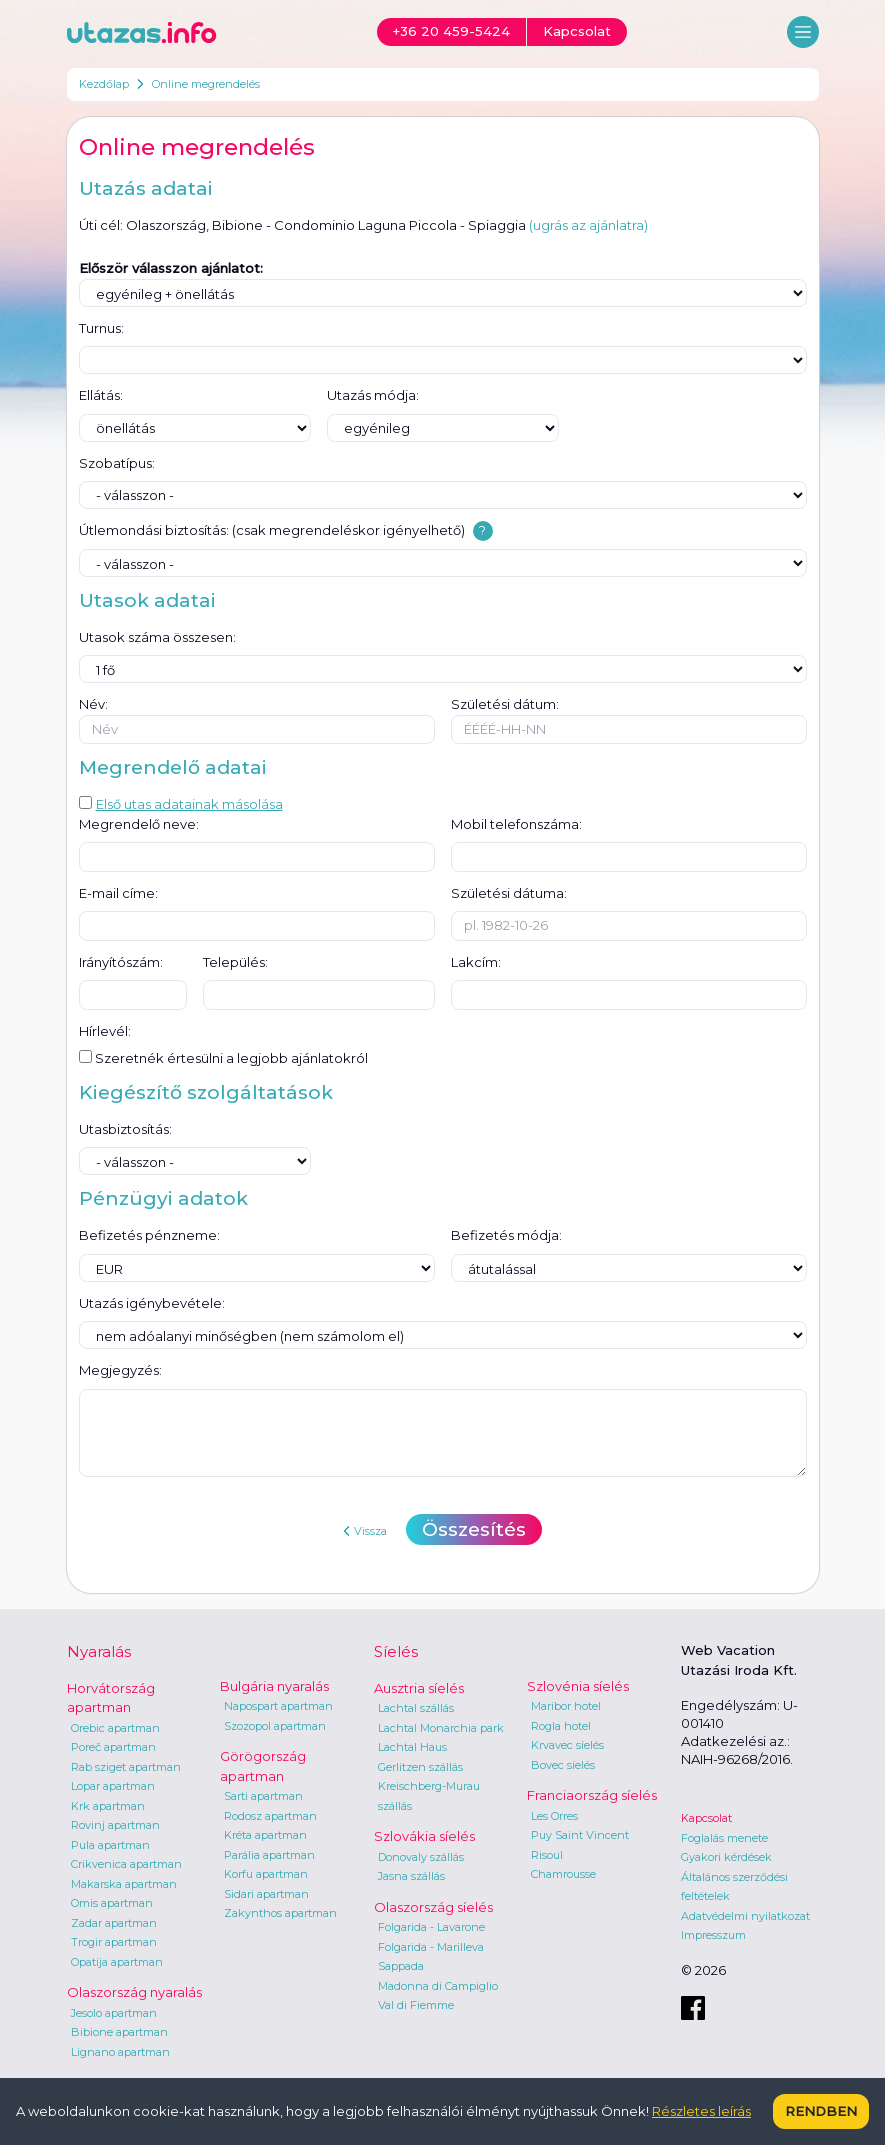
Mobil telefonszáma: (516, 824)
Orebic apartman (115, 1728)
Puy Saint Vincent (580, 1835)
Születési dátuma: (509, 893)
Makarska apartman (124, 1884)
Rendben (821, 2111)
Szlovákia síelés (424, 1836)
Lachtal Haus (412, 1747)
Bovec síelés (563, 1765)
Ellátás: (101, 395)
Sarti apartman (263, 1796)
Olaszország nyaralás (134, 1992)
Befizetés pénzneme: (149, 1235)
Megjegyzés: (120, 1370)
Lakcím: (476, 962)
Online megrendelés (206, 84)
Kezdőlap (104, 84)
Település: (235, 962)
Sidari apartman (266, 1894)
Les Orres (554, 1816)
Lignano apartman (120, 2052)
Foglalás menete (724, 1838)
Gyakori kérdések (726, 1857)
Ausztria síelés (419, 1688)
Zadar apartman (114, 1923)
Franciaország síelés (592, 1795)
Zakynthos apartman (280, 1913)
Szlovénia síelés (578, 1686)
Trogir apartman (114, 1942)
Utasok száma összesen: (157, 637)
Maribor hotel (566, 1706)
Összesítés (474, 1529)
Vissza (365, 1531)
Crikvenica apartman (126, 1864)
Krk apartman (108, 1806)
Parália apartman (269, 1855)
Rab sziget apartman (126, 1767)
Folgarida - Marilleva (431, 1947)
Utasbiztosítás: (125, 1129)
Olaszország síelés (433, 1907)
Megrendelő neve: (139, 824)
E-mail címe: (118, 893)
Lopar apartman (113, 1786)
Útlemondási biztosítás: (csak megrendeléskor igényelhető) (272, 530)
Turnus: (101, 328)
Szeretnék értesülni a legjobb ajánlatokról (223, 1058)
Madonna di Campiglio (438, 1986)
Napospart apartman (278, 1706)
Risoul (547, 1855)
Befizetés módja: (506, 1235)
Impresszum (713, 1935)
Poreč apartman (113, 1747)
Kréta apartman (265, 1835)
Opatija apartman (117, 1962)
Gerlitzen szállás (420, 1767)
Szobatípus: (117, 463)
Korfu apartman (266, 1874)
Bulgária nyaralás (274, 1686)
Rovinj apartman (115, 1825)
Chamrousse (563, 1874)
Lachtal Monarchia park (441, 1728)
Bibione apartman (119, 2032)
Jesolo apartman (114, 2013)
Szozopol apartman (275, 1726)
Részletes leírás (701, 2111)
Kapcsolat (706, 1818)
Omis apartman (112, 1903)
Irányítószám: (121, 962)
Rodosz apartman (270, 1816)
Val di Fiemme (416, 2005)
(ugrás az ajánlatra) (588, 225)
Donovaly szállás (421, 1857)
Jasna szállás (411, 1876)
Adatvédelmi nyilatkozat (745, 1916)
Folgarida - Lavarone (431, 1927)
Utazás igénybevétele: (152, 1303)
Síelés (396, 1651)
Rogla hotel (561, 1726)
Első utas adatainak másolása (181, 804)
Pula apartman (110, 1845)
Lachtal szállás (416, 1708)
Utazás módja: (373, 395)
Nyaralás (99, 1651)
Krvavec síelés (567, 1745)
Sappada (401, 1966)
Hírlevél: (105, 1031)
